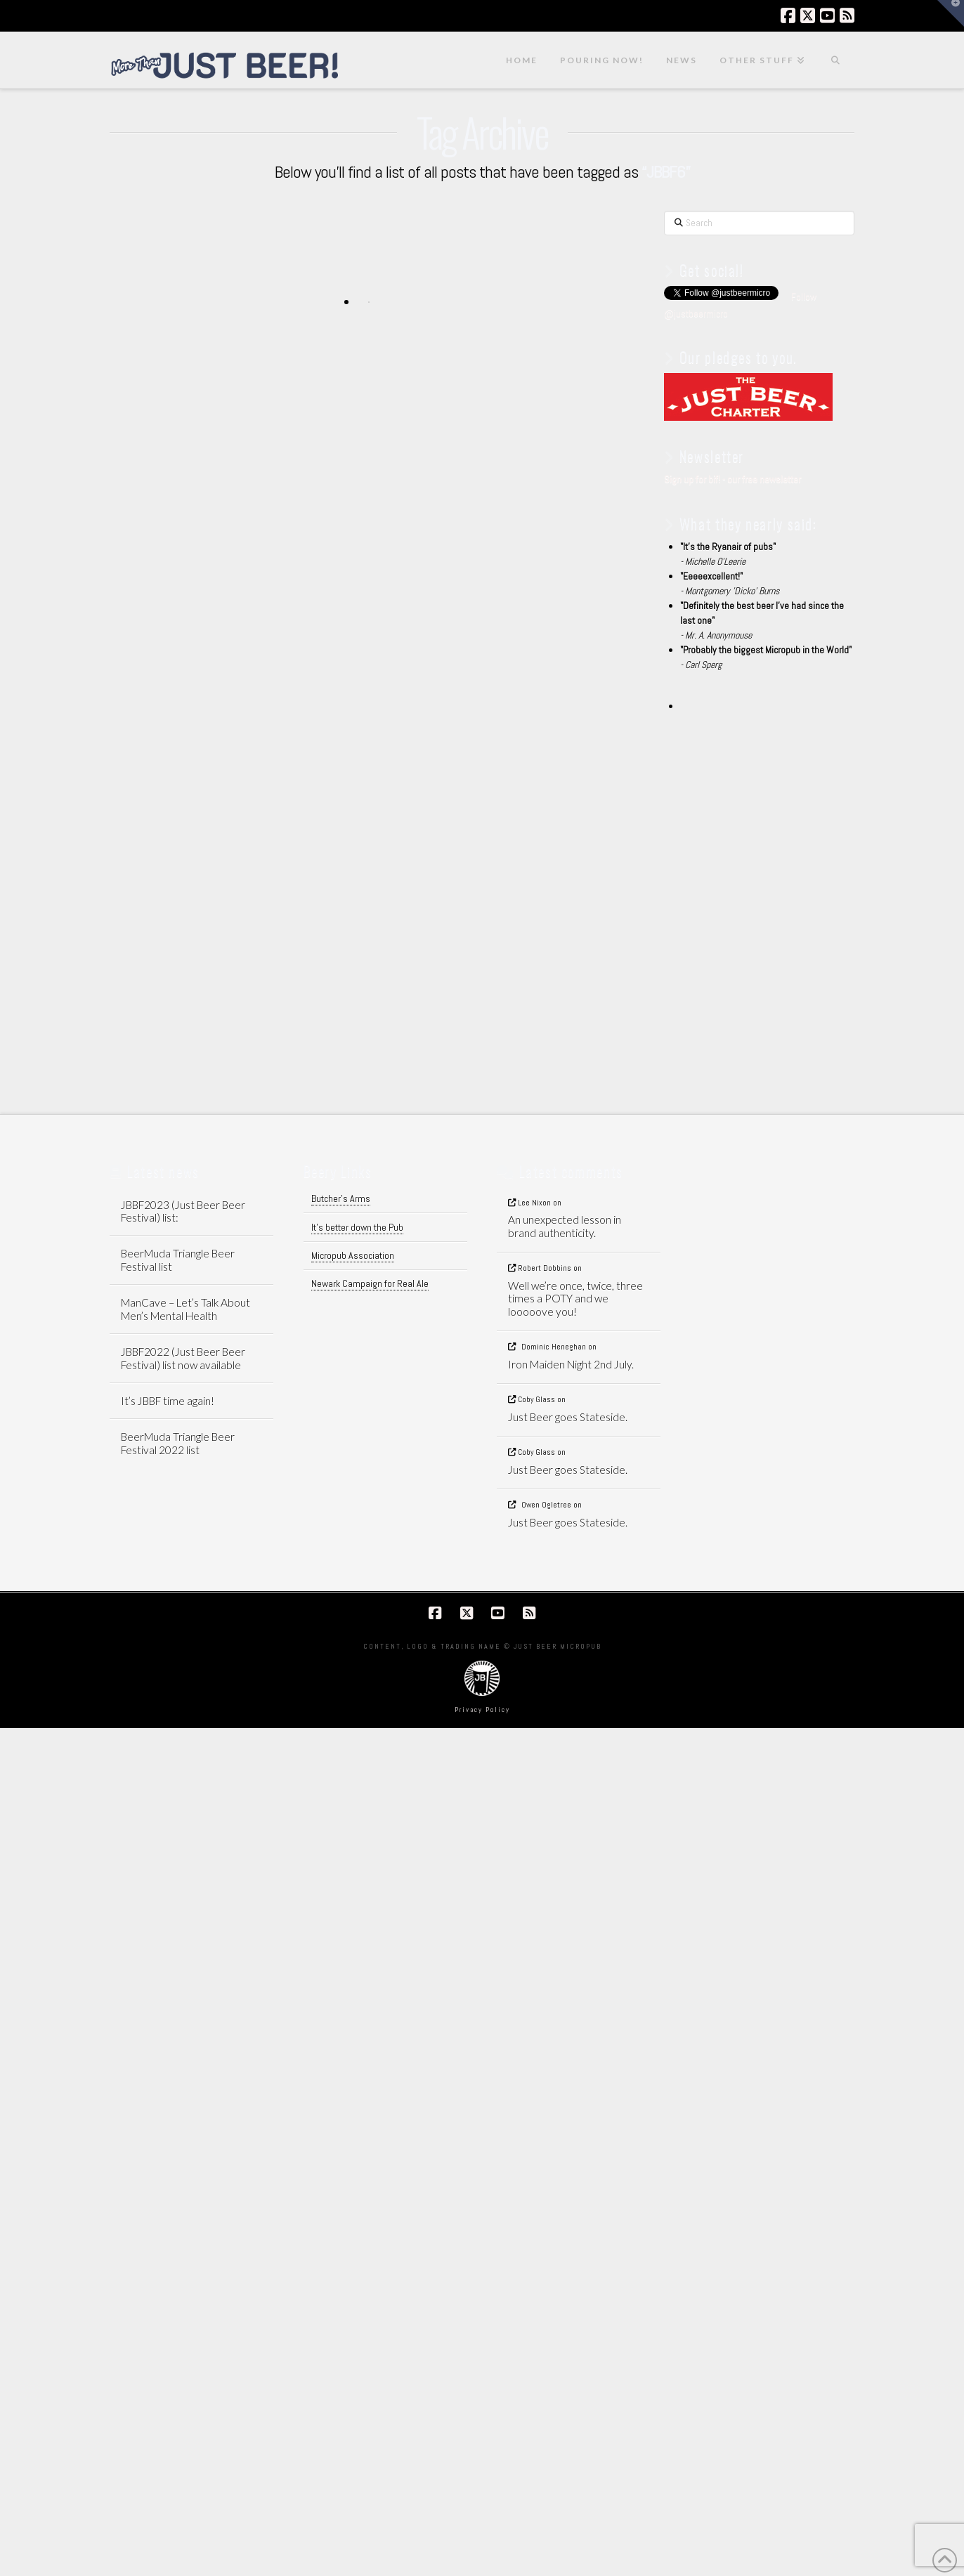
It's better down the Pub (357, 1227)
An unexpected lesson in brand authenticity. (564, 1226)
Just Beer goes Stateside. (567, 1417)
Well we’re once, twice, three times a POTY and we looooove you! (575, 1298)
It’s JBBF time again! (167, 1400)
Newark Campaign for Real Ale (370, 1283)
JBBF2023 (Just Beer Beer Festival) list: (183, 1211)
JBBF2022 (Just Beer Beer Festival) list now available (183, 1358)
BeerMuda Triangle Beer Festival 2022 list (178, 1443)
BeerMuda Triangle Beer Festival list (178, 1260)
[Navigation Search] (835, 60)
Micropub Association (352, 1255)
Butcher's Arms (340, 1198)
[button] (950, 13)
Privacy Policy (482, 1709)
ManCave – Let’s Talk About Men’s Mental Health (185, 1309)
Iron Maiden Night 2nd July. (571, 1364)
